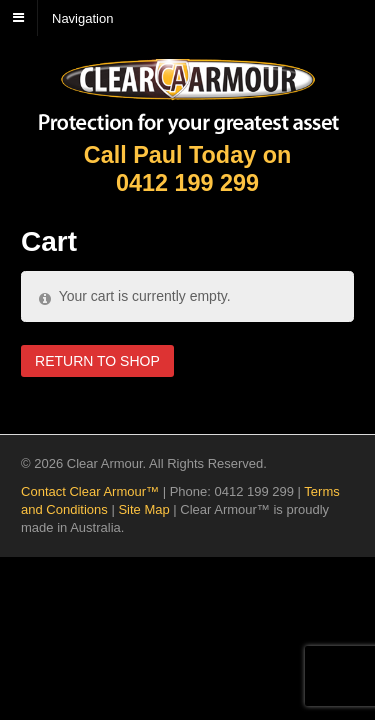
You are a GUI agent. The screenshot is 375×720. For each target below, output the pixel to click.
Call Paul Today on (188, 169)
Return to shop (97, 361)
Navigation (82, 17)
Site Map (143, 509)
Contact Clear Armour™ (90, 491)
